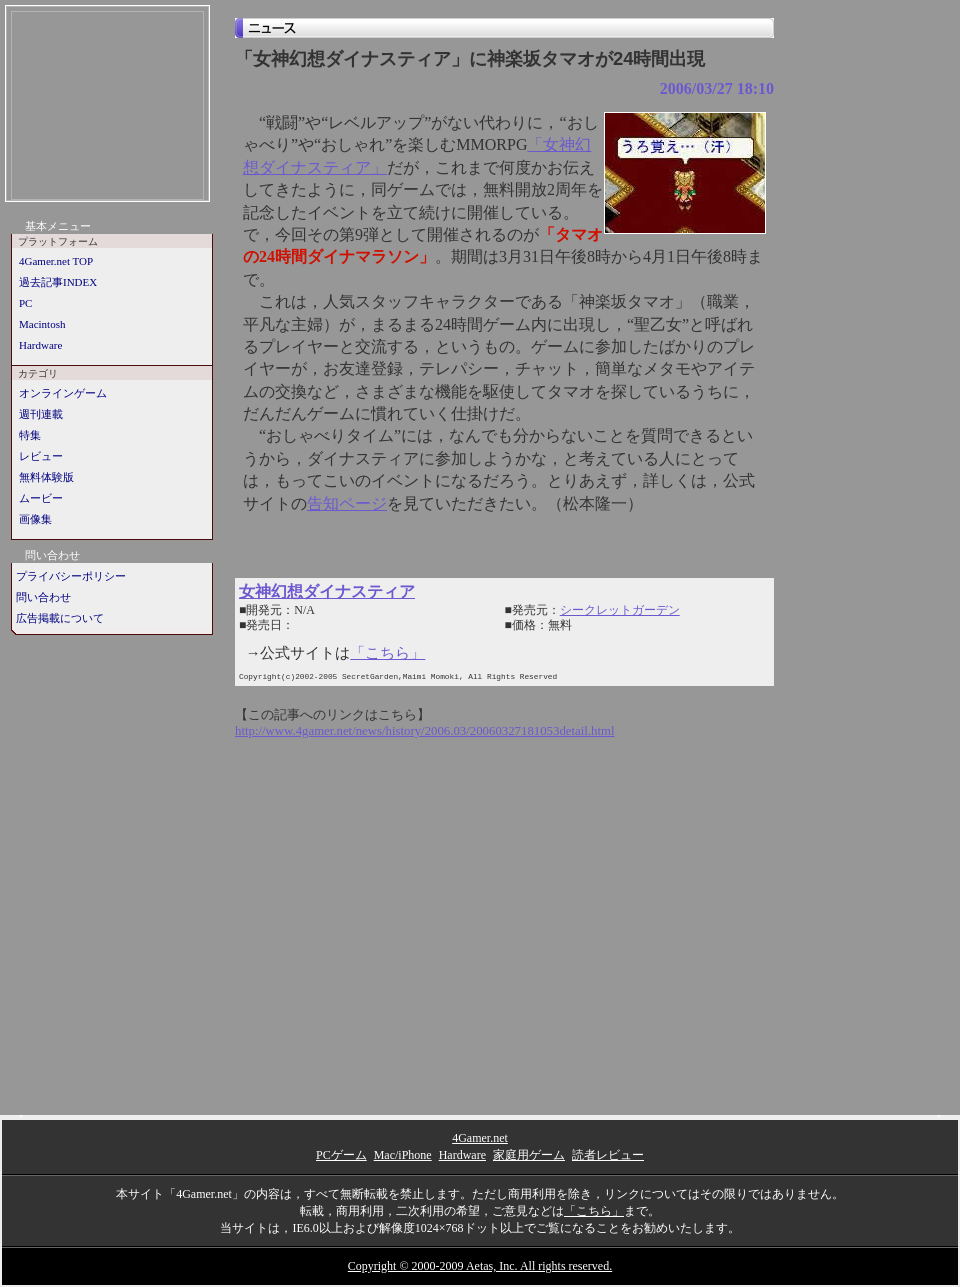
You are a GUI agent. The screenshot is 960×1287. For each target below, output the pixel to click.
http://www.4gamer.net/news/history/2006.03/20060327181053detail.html (425, 731)
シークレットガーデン (620, 610)
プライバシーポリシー (71, 576)
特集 (30, 435)
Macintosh (42, 324)
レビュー (41, 456)
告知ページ (347, 503)
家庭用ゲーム (529, 1155)
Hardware (40, 345)
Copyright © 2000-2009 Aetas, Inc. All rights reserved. (480, 1266)
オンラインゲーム (63, 393)
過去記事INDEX (58, 282)
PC (25, 303)
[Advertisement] (107, 107)
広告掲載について (60, 618)
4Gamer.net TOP (56, 261)
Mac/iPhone (403, 1155)
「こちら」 (387, 653)
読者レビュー (608, 1155)
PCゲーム (341, 1155)
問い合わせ (43, 597)
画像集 (35, 519)
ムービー (41, 498)
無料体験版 (46, 477)
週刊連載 (41, 414)
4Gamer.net (480, 1138)
